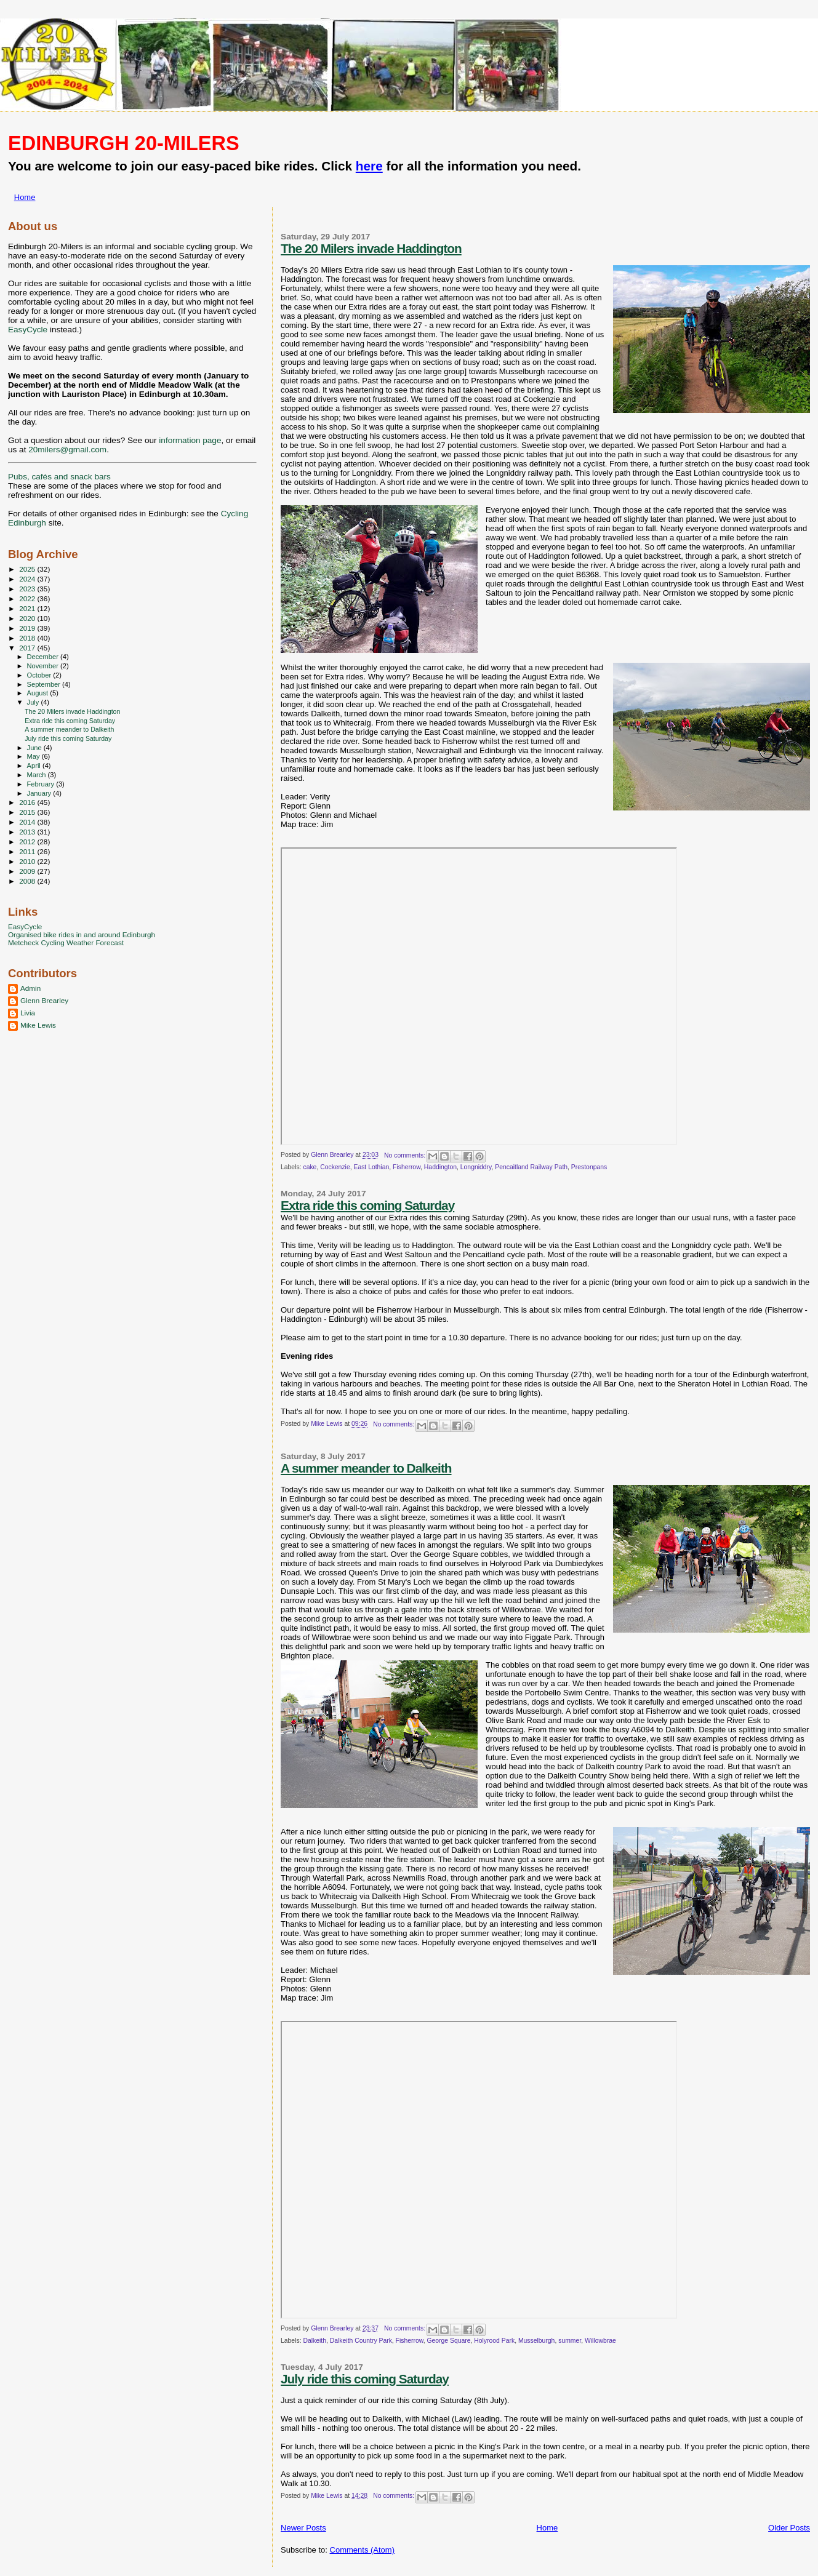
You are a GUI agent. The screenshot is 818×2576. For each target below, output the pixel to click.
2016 (28, 802)
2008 (28, 881)
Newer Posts (303, 2527)
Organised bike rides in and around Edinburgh (81, 934)
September (45, 684)
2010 (28, 861)
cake (309, 1167)
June (35, 747)
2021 (28, 608)
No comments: (405, 1155)
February (42, 784)
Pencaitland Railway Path (531, 1167)
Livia (27, 1013)
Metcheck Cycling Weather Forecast (66, 942)
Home (25, 197)
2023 (28, 589)
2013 (28, 832)
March (37, 774)
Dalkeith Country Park (361, 2340)
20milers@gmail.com (67, 449)
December (43, 656)
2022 (28, 598)
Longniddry (476, 1167)
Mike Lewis (38, 1025)
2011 (28, 851)
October (40, 675)
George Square (448, 2340)
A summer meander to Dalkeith (366, 1468)
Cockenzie (335, 1167)
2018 (28, 638)
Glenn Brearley (44, 1000)
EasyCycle (27, 329)
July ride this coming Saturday (365, 2379)
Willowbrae (600, 2340)
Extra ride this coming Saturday (367, 1205)
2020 (28, 618)
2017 (28, 648)
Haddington (440, 1167)
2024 (28, 579)
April (34, 765)
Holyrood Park (494, 2340)
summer (569, 2340)
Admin (30, 988)
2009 (28, 871)
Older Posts (789, 2527)
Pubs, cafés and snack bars (59, 476)
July (34, 702)
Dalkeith (314, 2340)
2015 (28, 812)
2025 (28, 569)
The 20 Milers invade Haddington (371, 248)
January (40, 793)
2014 (28, 822)
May (34, 756)
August (38, 693)
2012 (28, 842)
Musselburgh (536, 2340)
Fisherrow (406, 1167)
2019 (28, 628)
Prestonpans (589, 1167)
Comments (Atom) (362, 2549)
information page (190, 440)
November (43, 666)
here (369, 166)
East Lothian (371, 1167)
